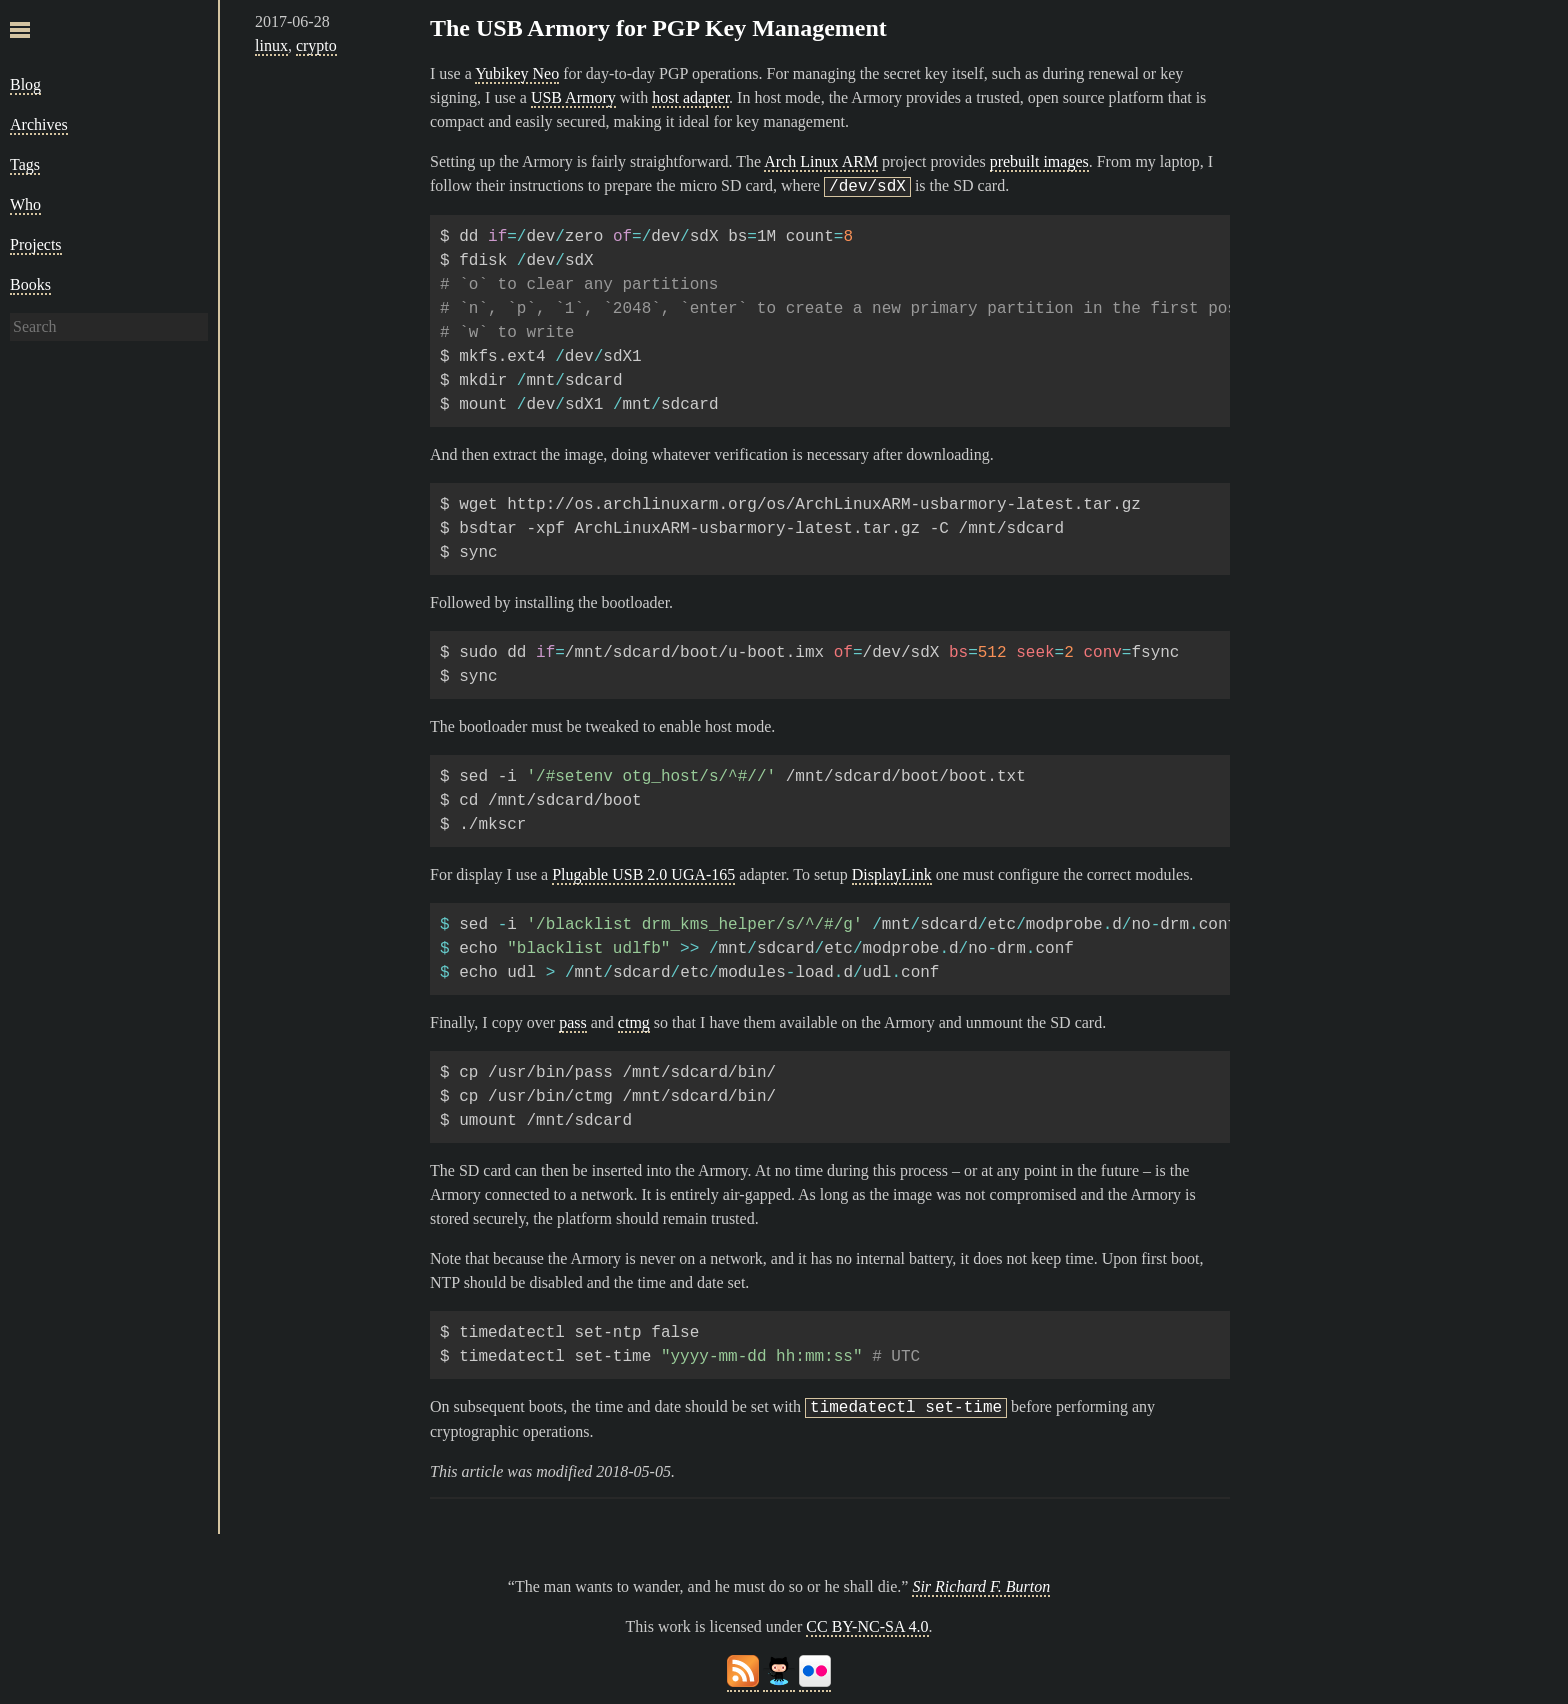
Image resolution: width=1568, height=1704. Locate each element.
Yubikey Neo (517, 73)
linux (271, 45)
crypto (316, 45)
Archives (39, 124)
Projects (36, 244)
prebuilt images (1039, 161)
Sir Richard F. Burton (981, 1586)
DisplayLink (892, 874)
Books (30, 284)
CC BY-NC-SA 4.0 (867, 1626)
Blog (25, 84)
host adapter (690, 97)
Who (25, 204)
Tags (25, 164)
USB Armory (573, 97)
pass (573, 1022)
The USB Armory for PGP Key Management (658, 28)
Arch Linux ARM (821, 161)
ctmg (634, 1022)
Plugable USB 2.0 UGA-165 (643, 874)
